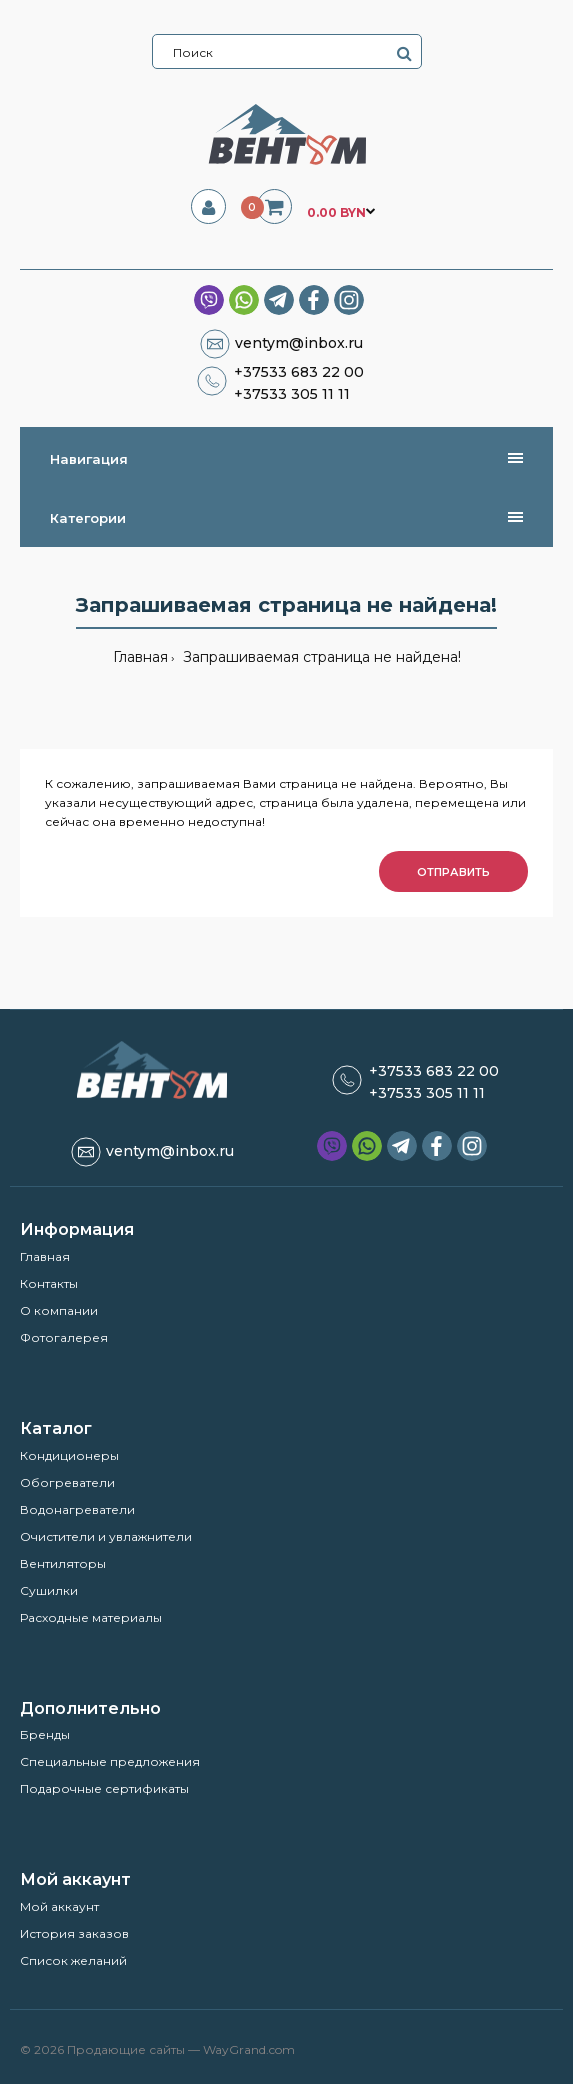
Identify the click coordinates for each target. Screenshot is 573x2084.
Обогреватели (67, 1482)
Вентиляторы (63, 1563)
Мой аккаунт (59, 1906)
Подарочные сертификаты (104, 1788)
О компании (59, 1310)
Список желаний (73, 1960)
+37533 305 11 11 (292, 394)
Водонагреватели (77, 1509)
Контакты (49, 1283)
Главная (140, 657)
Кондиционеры (69, 1455)
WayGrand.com (249, 2049)
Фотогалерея (64, 1337)
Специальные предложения (110, 1761)
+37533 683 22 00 (299, 372)
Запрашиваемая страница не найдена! (320, 657)
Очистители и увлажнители (106, 1536)
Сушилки (49, 1590)
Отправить (453, 872)
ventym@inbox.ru (299, 343)
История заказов (74, 1933)
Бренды (45, 1734)
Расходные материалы (91, 1617)
